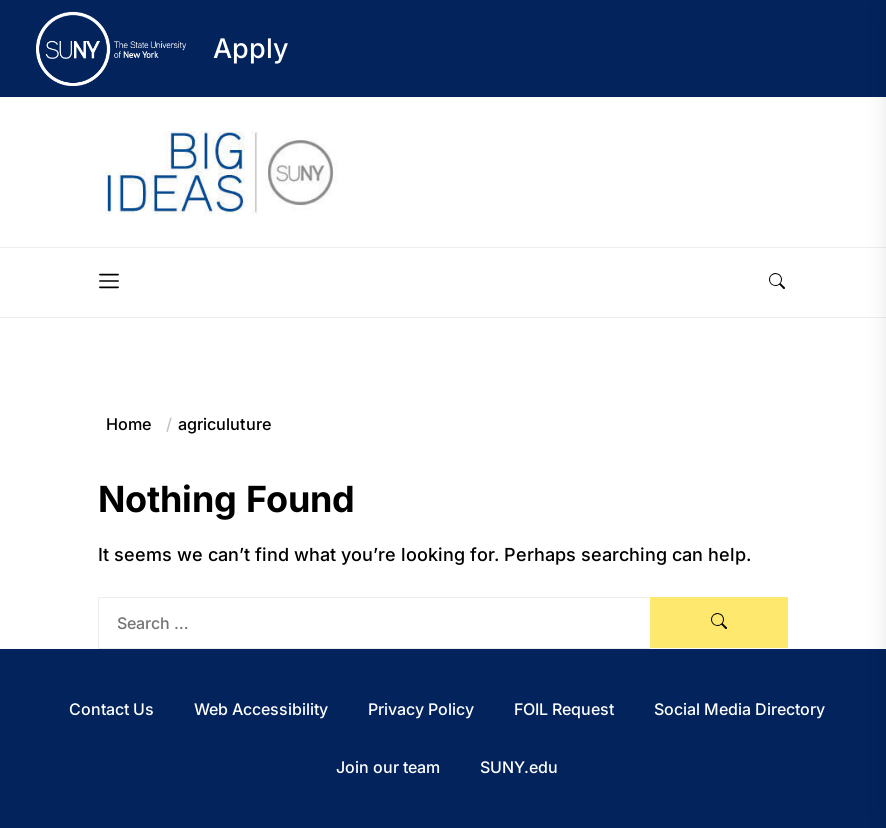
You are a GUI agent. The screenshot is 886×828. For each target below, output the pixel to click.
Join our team (388, 767)
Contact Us (111, 709)
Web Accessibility (261, 709)
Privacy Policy (421, 709)
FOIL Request (564, 709)
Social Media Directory (739, 709)
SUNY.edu (519, 767)
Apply (251, 48)
